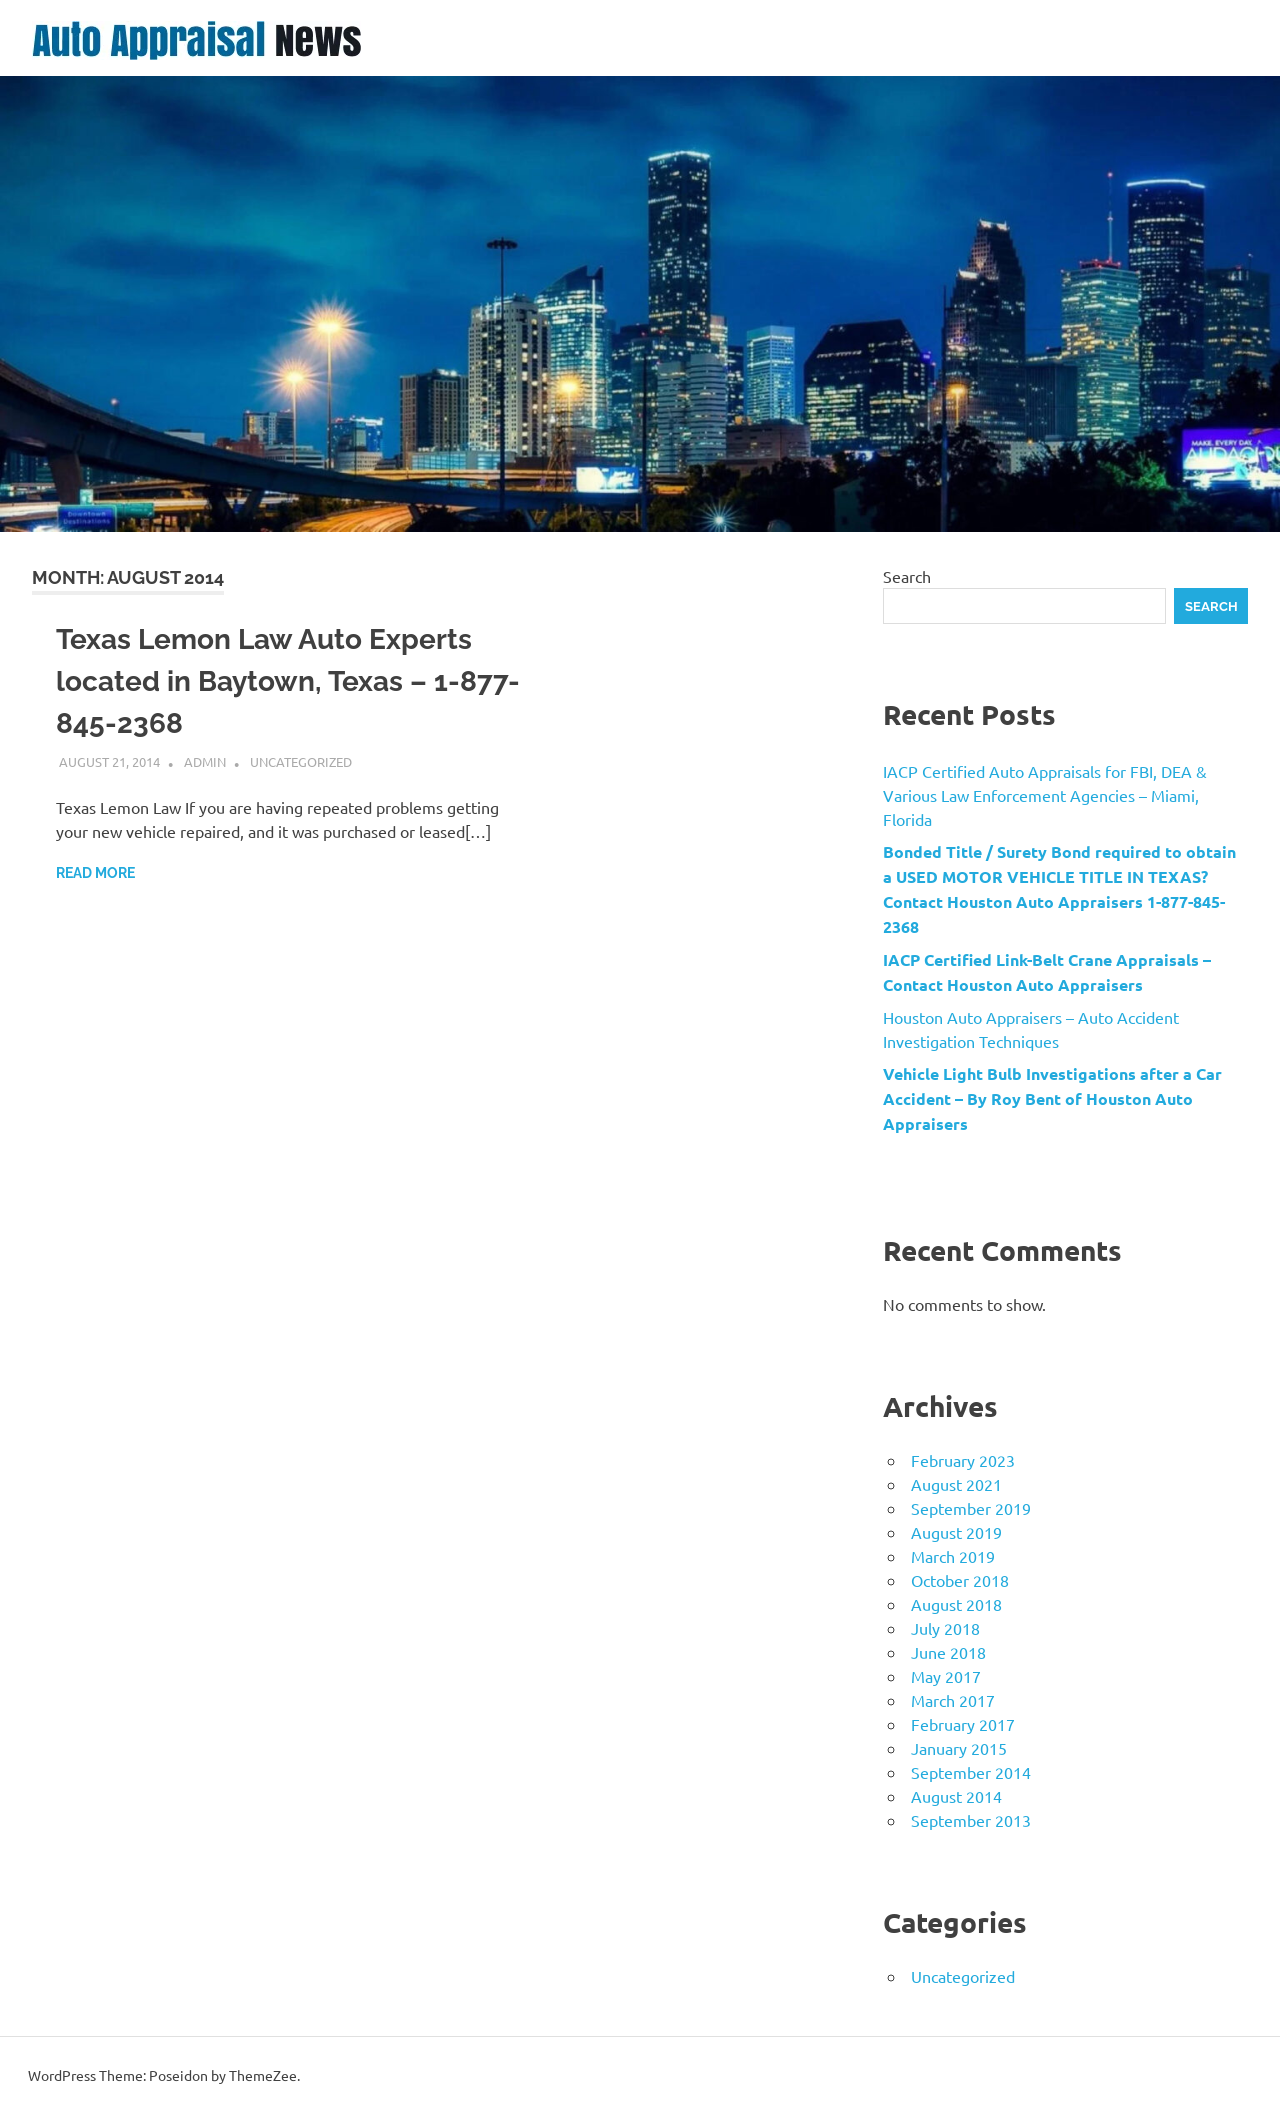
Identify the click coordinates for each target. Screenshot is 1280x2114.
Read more (95, 873)
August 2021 (956, 1484)
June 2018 (948, 1652)
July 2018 (945, 1628)
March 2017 (953, 1700)
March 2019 (953, 1556)
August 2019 (956, 1532)
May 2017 (946, 1676)
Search (907, 576)
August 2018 (956, 1604)
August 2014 (956, 1796)
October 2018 (960, 1580)
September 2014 (971, 1772)
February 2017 (963, 1724)
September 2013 (971, 1820)
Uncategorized (301, 761)
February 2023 (963, 1460)
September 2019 (971, 1508)
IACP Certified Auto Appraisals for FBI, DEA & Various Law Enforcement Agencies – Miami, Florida (1045, 795)
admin (205, 761)
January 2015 (959, 1748)
